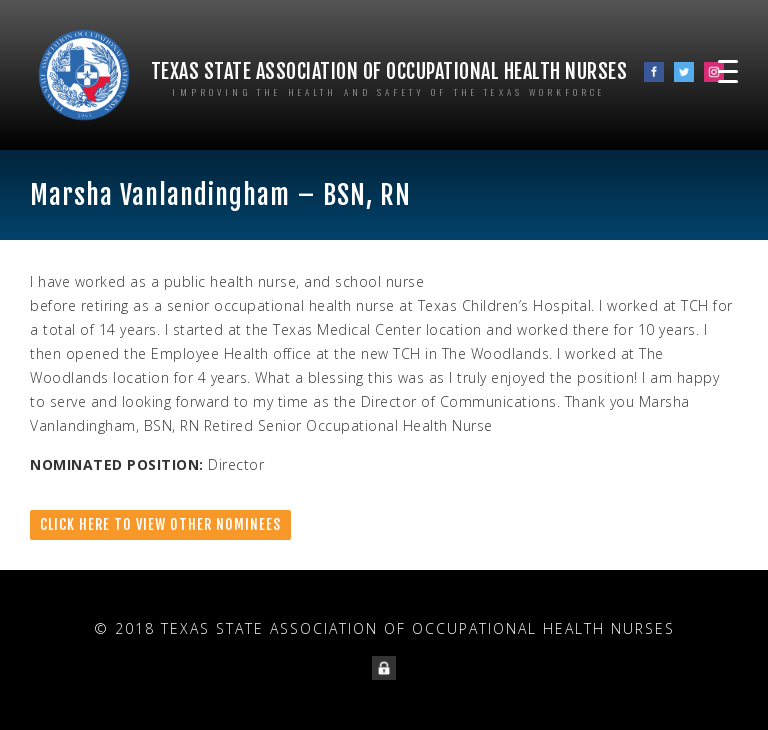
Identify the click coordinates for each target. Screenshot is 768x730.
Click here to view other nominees (160, 524)
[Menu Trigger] (728, 70)
